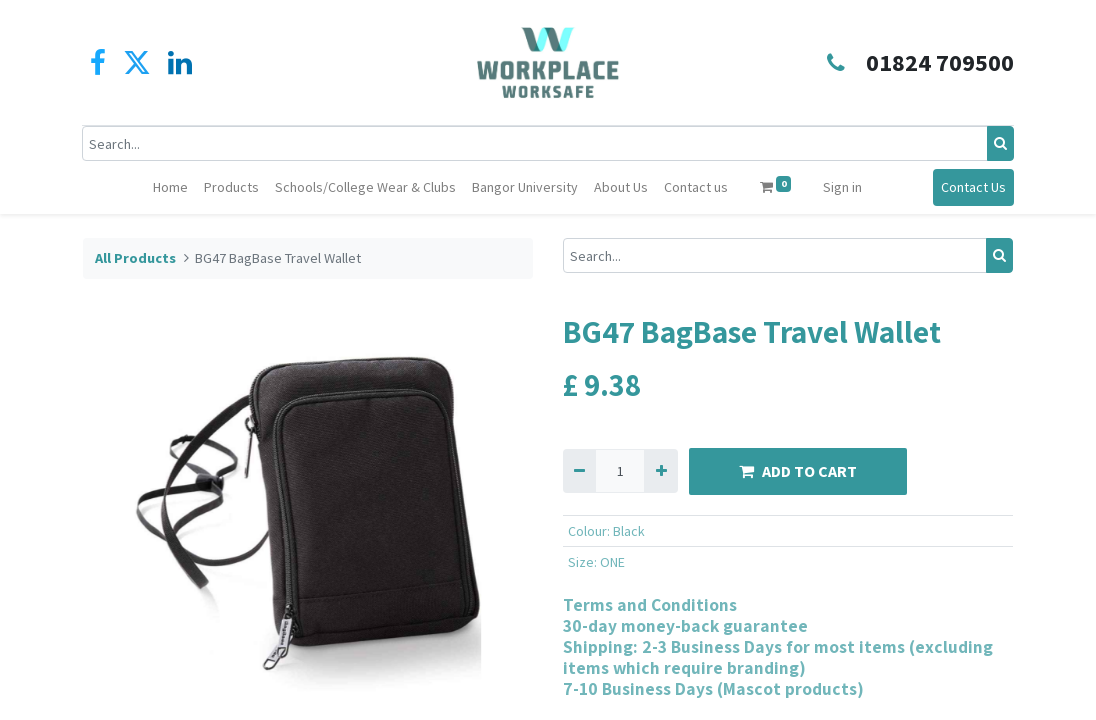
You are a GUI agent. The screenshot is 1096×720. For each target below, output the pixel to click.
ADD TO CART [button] (798, 471)
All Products (135, 258)
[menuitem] (170, 187)
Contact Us (972, 187)
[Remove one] (579, 470)
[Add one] (660, 470)
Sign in (842, 187)
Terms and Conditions (650, 604)
